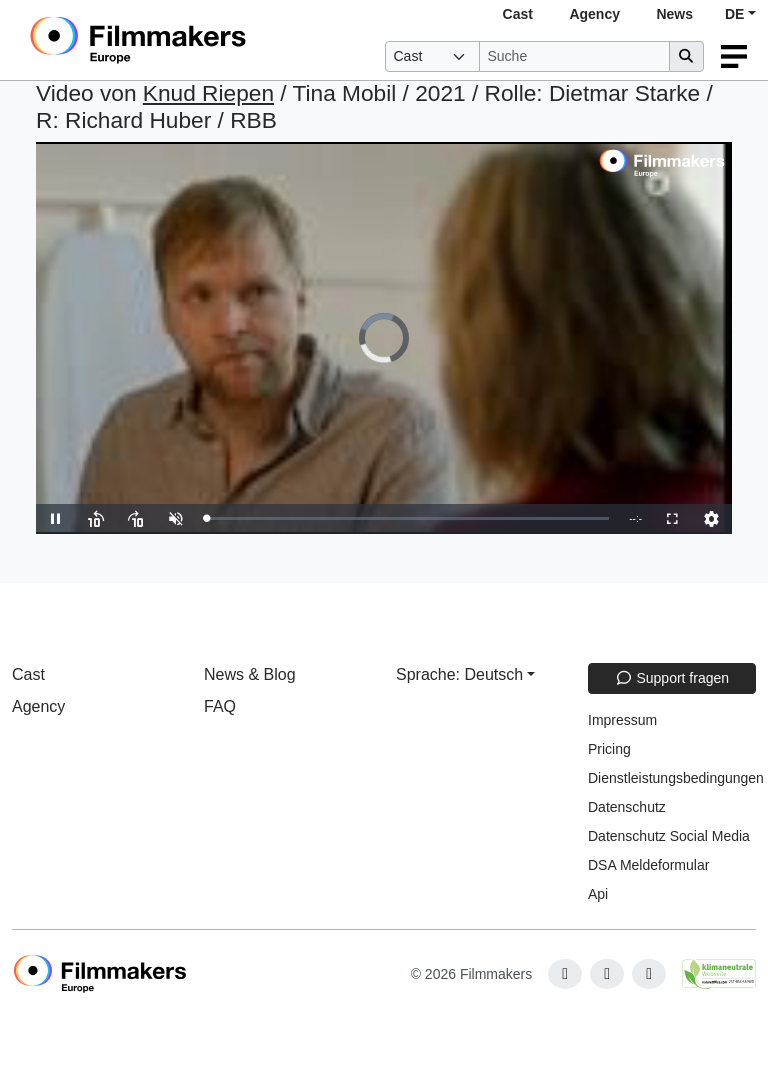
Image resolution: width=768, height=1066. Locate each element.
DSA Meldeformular (648, 865)
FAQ (220, 706)
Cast (518, 14)
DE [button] (734, 14)
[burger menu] (734, 56)
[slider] (407, 518)
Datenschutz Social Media (669, 836)
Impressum (622, 720)
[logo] (187, 40)
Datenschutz (627, 807)
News (674, 14)
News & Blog (250, 674)
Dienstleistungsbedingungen (676, 778)
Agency (594, 14)
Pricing (609, 749)
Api (598, 894)
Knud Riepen (208, 93)
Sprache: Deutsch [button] (459, 674)
